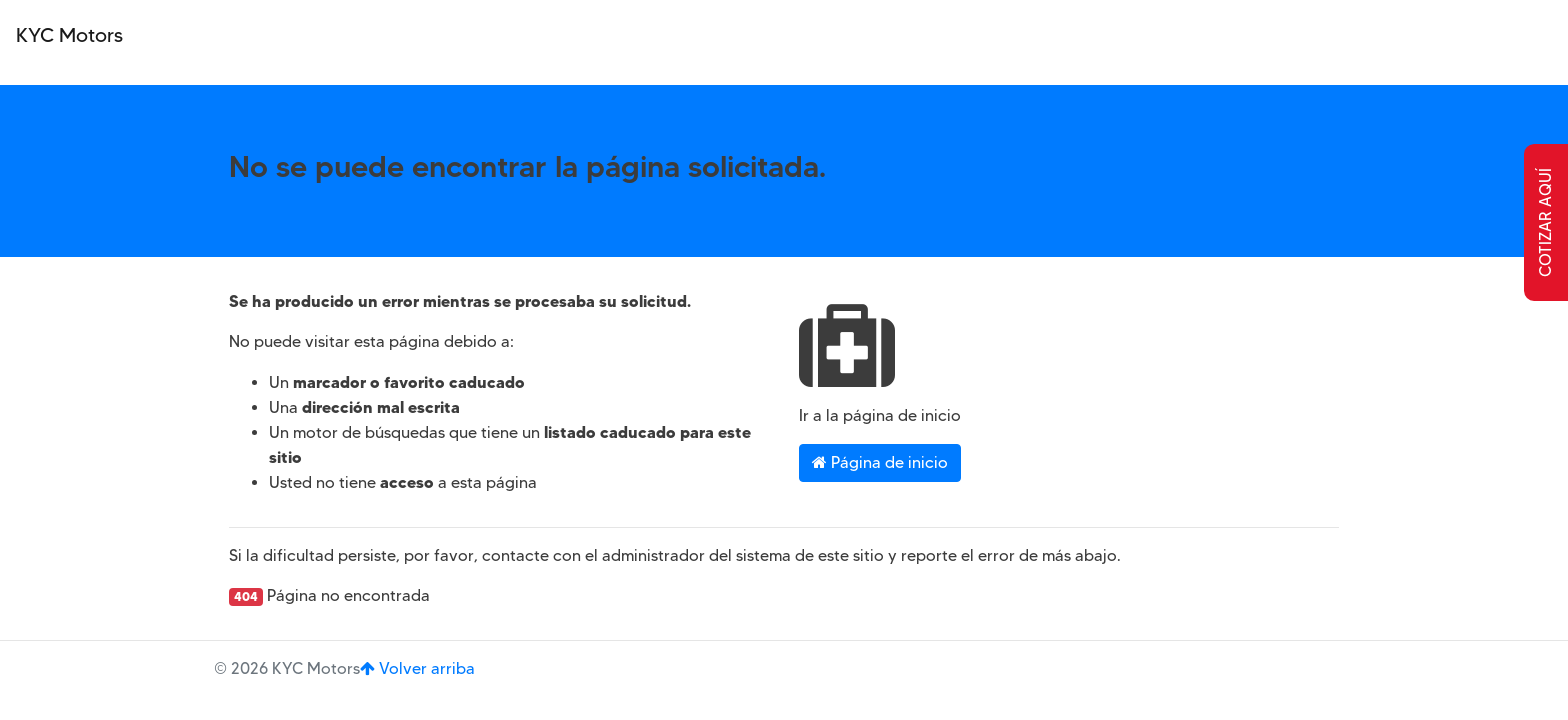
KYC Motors (69, 35)
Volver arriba (417, 668)
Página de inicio (880, 462)
